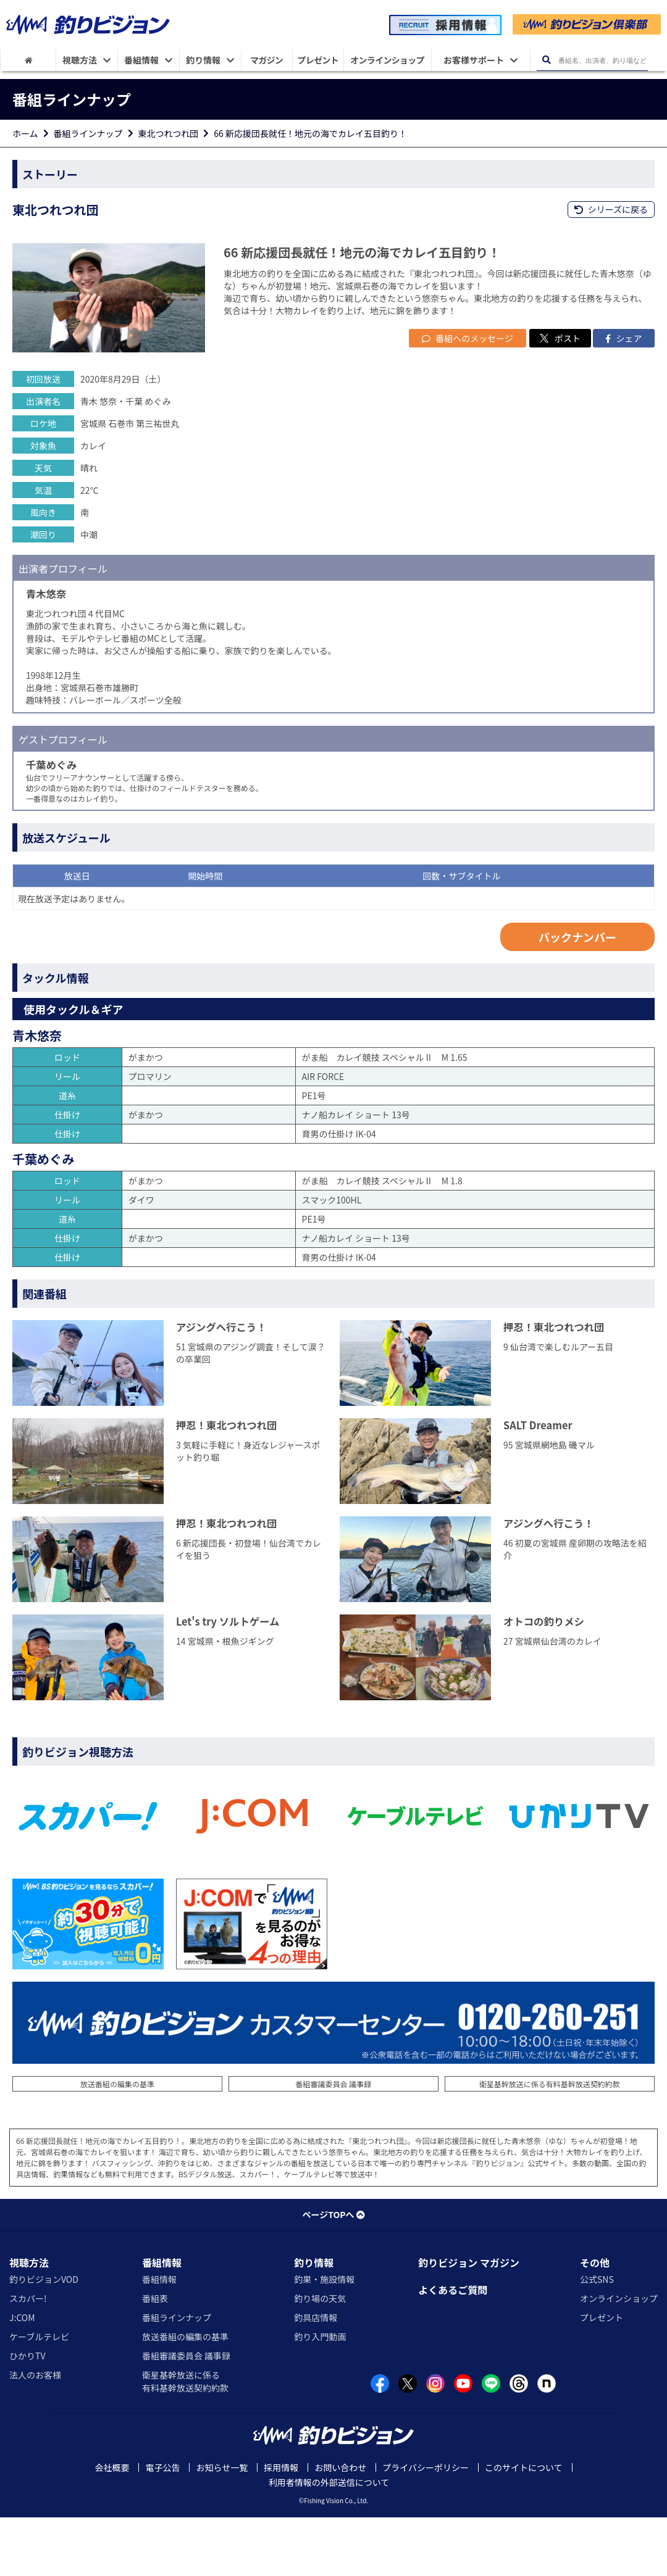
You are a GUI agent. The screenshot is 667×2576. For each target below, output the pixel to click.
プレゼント (601, 2375)
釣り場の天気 (320, 2356)
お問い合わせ (340, 2526)
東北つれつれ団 (168, 133)
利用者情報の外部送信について (329, 2541)
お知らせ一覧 (222, 2526)
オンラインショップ (619, 2356)
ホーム (25, 133)
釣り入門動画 (320, 2394)
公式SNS (597, 2337)
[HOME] (28, 60)
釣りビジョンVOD (43, 2337)
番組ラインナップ (88, 133)
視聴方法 (29, 2320)
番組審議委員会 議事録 (333, 2142)
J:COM (22, 2375)
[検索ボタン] (547, 60)
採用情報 (281, 2526)
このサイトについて (524, 2526)
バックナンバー (577, 995)
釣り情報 (314, 2320)
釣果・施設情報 (324, 2337)
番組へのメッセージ (467, 396)
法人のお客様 (35, 2433)
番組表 (155, 2356)
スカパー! (28, 2356)
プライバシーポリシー (425, 2526)
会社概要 (111, 2526)
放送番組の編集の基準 (117, 2142)
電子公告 (162, 2526)
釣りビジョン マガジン (468, 2320)
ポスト (560, 396)
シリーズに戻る (611, 209)
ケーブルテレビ (39, 2394)
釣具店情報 (315, 2375)
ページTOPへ (333, 2272)
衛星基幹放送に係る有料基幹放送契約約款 (549, 2142)
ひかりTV (27, 2414)
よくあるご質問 (452, 2347)
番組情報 (162, 2320)
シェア (623, 396)
